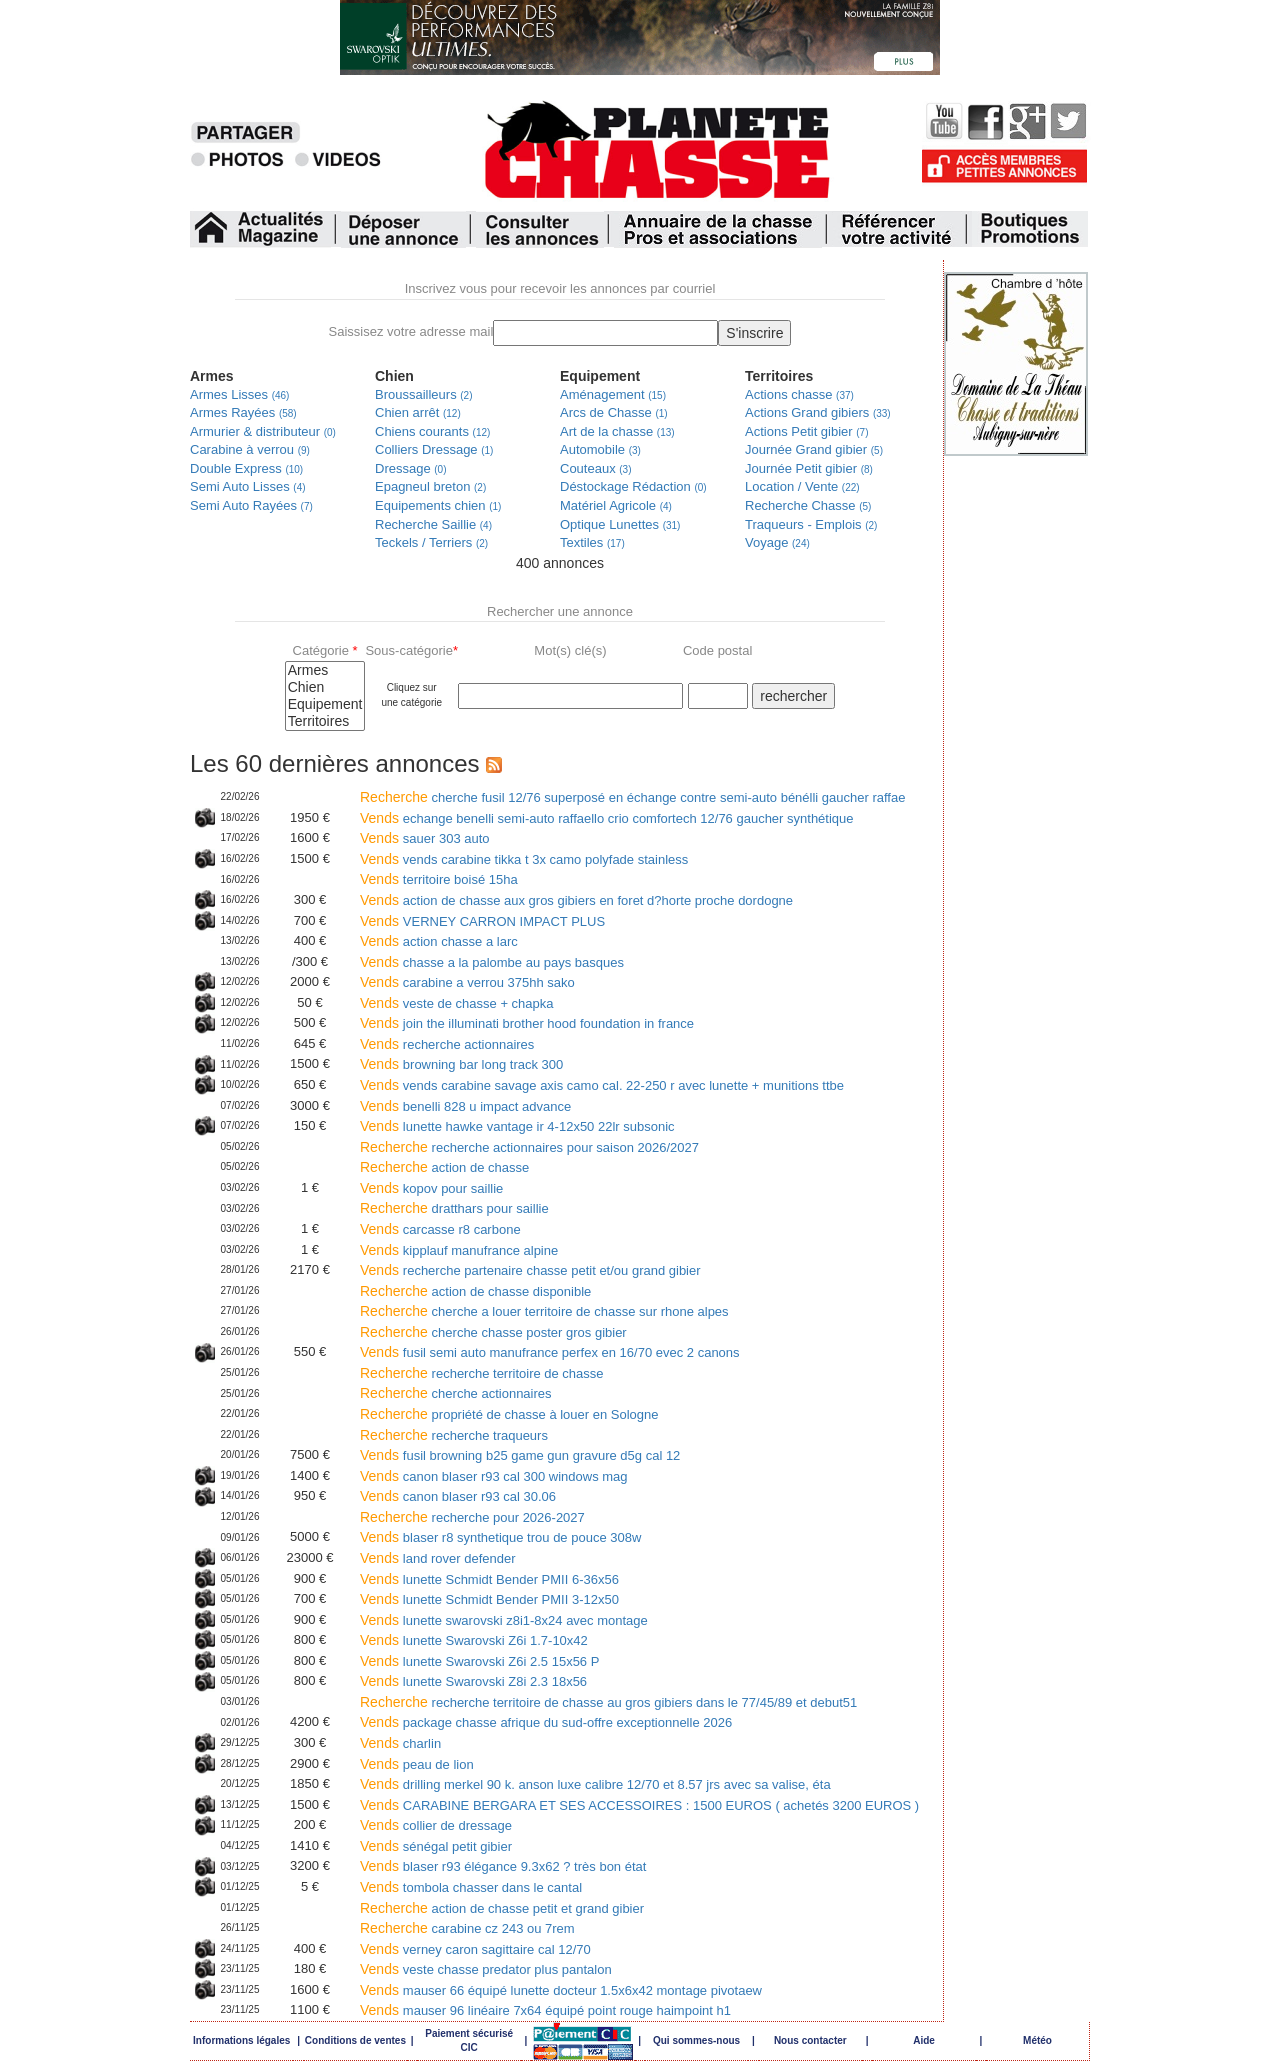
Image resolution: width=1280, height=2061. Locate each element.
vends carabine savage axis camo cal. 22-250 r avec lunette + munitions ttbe (623, 1085)
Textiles (592, 542)
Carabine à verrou (250, 449)
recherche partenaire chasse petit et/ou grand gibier (552, 1270)
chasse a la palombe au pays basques (513, 962)
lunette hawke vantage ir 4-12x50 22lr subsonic (539, 1126)
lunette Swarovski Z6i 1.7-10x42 (495, 1640)
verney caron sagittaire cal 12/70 (497, 1949)
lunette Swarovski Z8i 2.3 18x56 (495, 1681)
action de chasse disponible (512, 1291)
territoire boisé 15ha (460, 879)
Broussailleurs (424, 394)
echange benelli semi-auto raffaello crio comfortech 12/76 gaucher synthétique (628, 818)
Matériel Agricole (616, 505)
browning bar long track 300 (483, 1064)
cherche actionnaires (492, 1393)
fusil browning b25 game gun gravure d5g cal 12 (542, 1455)
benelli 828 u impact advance (487, 1106)
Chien (325, 687)
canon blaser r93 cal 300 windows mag (515, 1476)
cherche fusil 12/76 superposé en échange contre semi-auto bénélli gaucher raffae (669, 797)
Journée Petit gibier (809, 468)
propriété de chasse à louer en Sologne (545, 1414)
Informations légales (241, 2040)
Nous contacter (810, 2040)
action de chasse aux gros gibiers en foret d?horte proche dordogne (598, 900)
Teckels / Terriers (431, 542)
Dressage (410, 468)
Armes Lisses (239, 394)
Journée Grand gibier (814, 449)
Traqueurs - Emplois (811, 524)
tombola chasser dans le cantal (492, 1887)
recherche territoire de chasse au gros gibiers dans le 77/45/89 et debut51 (645, 1702)
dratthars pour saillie (490, 1208)
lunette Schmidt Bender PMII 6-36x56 (511, 1579)
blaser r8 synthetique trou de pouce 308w (522, 1537)
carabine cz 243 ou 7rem (503, 1928)
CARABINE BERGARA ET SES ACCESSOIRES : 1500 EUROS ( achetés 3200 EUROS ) (661, 1805)
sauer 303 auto (446, 838)
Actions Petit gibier (807, 431)
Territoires (325, 721)
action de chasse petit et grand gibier (538, 1908)
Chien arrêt (418, 412)
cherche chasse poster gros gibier (529, 1332)
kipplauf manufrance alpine (480, 1250)
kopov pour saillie (453, 1188)
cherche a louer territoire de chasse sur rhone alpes (580, 1311)
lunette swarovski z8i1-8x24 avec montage (525, 1620)
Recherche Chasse (808, 505)
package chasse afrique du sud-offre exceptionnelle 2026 (567, 1722)
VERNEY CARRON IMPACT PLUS (504, 921)
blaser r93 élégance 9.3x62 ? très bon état (525, 1866)
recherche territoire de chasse (518, 1373)
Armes (325, 670)
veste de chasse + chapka (478, 1003)
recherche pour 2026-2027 (508, 1517)
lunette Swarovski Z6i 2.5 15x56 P (501, 1661)
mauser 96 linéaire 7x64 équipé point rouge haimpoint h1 (567, 2010)
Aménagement (613, 394)
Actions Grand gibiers (818, 412)
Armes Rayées (243, 412)
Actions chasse (799, 394)
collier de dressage (457, 1825)
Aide (924, 2040)
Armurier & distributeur (263, 431)
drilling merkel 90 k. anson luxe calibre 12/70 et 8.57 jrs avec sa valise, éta (617, 1784)
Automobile (600, 449)
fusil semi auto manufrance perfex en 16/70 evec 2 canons (571, 1352)
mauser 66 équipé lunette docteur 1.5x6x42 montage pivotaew (582, 1990)
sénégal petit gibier (457, 1846)
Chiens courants (432, 431)
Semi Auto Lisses (248, 486)
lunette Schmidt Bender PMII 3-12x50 (511, 1599)
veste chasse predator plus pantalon (507, 1969)
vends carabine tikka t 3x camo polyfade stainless (545, 859)
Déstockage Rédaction (633, 486)
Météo (1037, 2040)
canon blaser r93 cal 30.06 (479, 1496)
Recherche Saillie (433, 524)
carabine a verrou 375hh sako (489, 982)
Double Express (246, 468)
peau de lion (438, 1764)
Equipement (325, 704)
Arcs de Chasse (614, 412)
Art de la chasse (617, 431)
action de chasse (481, 1167)
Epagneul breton (430, 486)
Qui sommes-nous (696, 2040)
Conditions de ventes (355, 2040)
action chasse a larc (460, 941)
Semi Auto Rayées (251, 505)
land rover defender (459, 1558)
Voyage (777, 542)
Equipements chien (438, 505)
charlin (422, 1743)
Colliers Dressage (434, 449)
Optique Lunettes (620, 524)
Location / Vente (802, 486)
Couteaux (596, 468)
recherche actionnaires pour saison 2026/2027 (565, 1147)
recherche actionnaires (469, 1044)
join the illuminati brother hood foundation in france (548, 1023)
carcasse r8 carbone (462, 1229)
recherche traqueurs (490, 1435)
